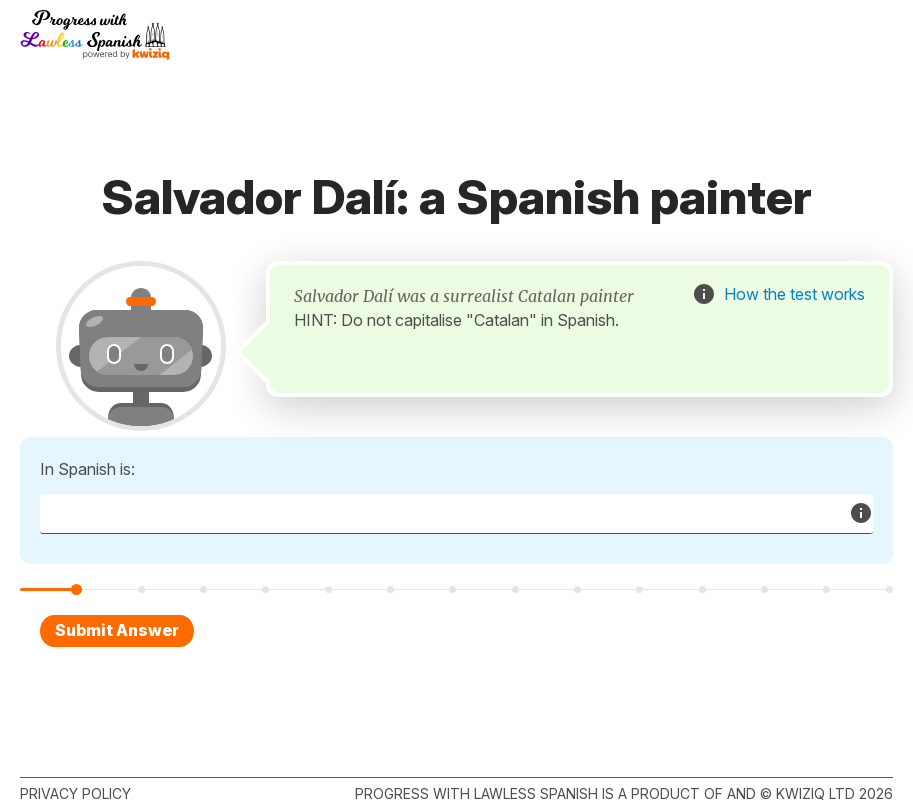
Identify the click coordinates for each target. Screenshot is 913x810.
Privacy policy (75, 793)
